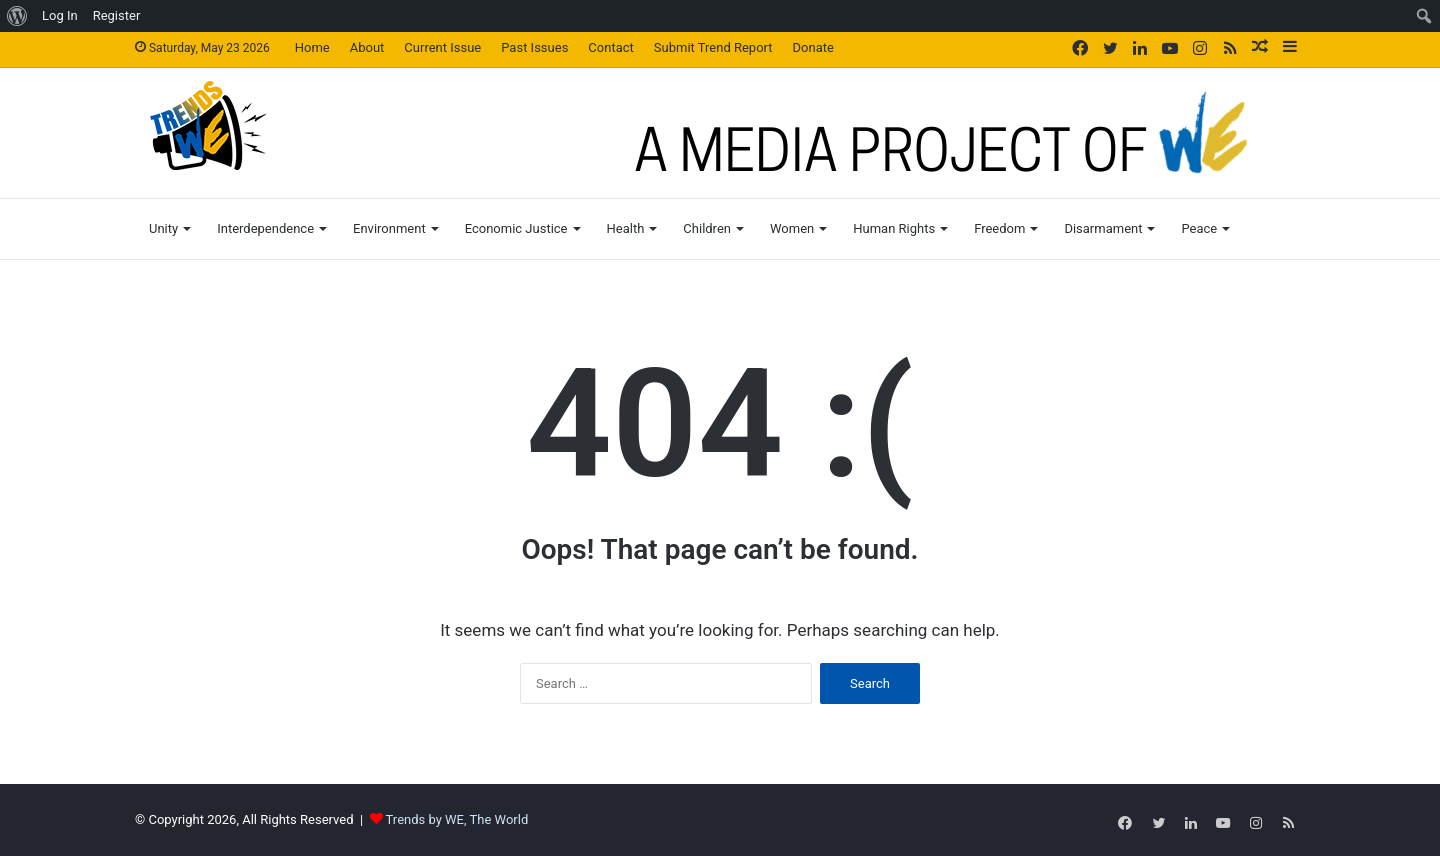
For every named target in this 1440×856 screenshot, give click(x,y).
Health (626, 228)
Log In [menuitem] (60, 15)
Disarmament (1103, 228)
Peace (1199, 228)
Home (312, 47)
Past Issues (534, 47)
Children (707, 228)
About (367, 47)
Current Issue (442, 47)
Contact (610, 47)
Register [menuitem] (117, 15)
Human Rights (894, 228)
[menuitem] (17, 16)
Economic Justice (516, 228)
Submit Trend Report (713, 47)
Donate (813, 47)
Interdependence (265, 228)
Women (792, 228)
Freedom (999, 228)
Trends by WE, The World (457, 819)
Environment (389, 228)
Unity (163, 228)
